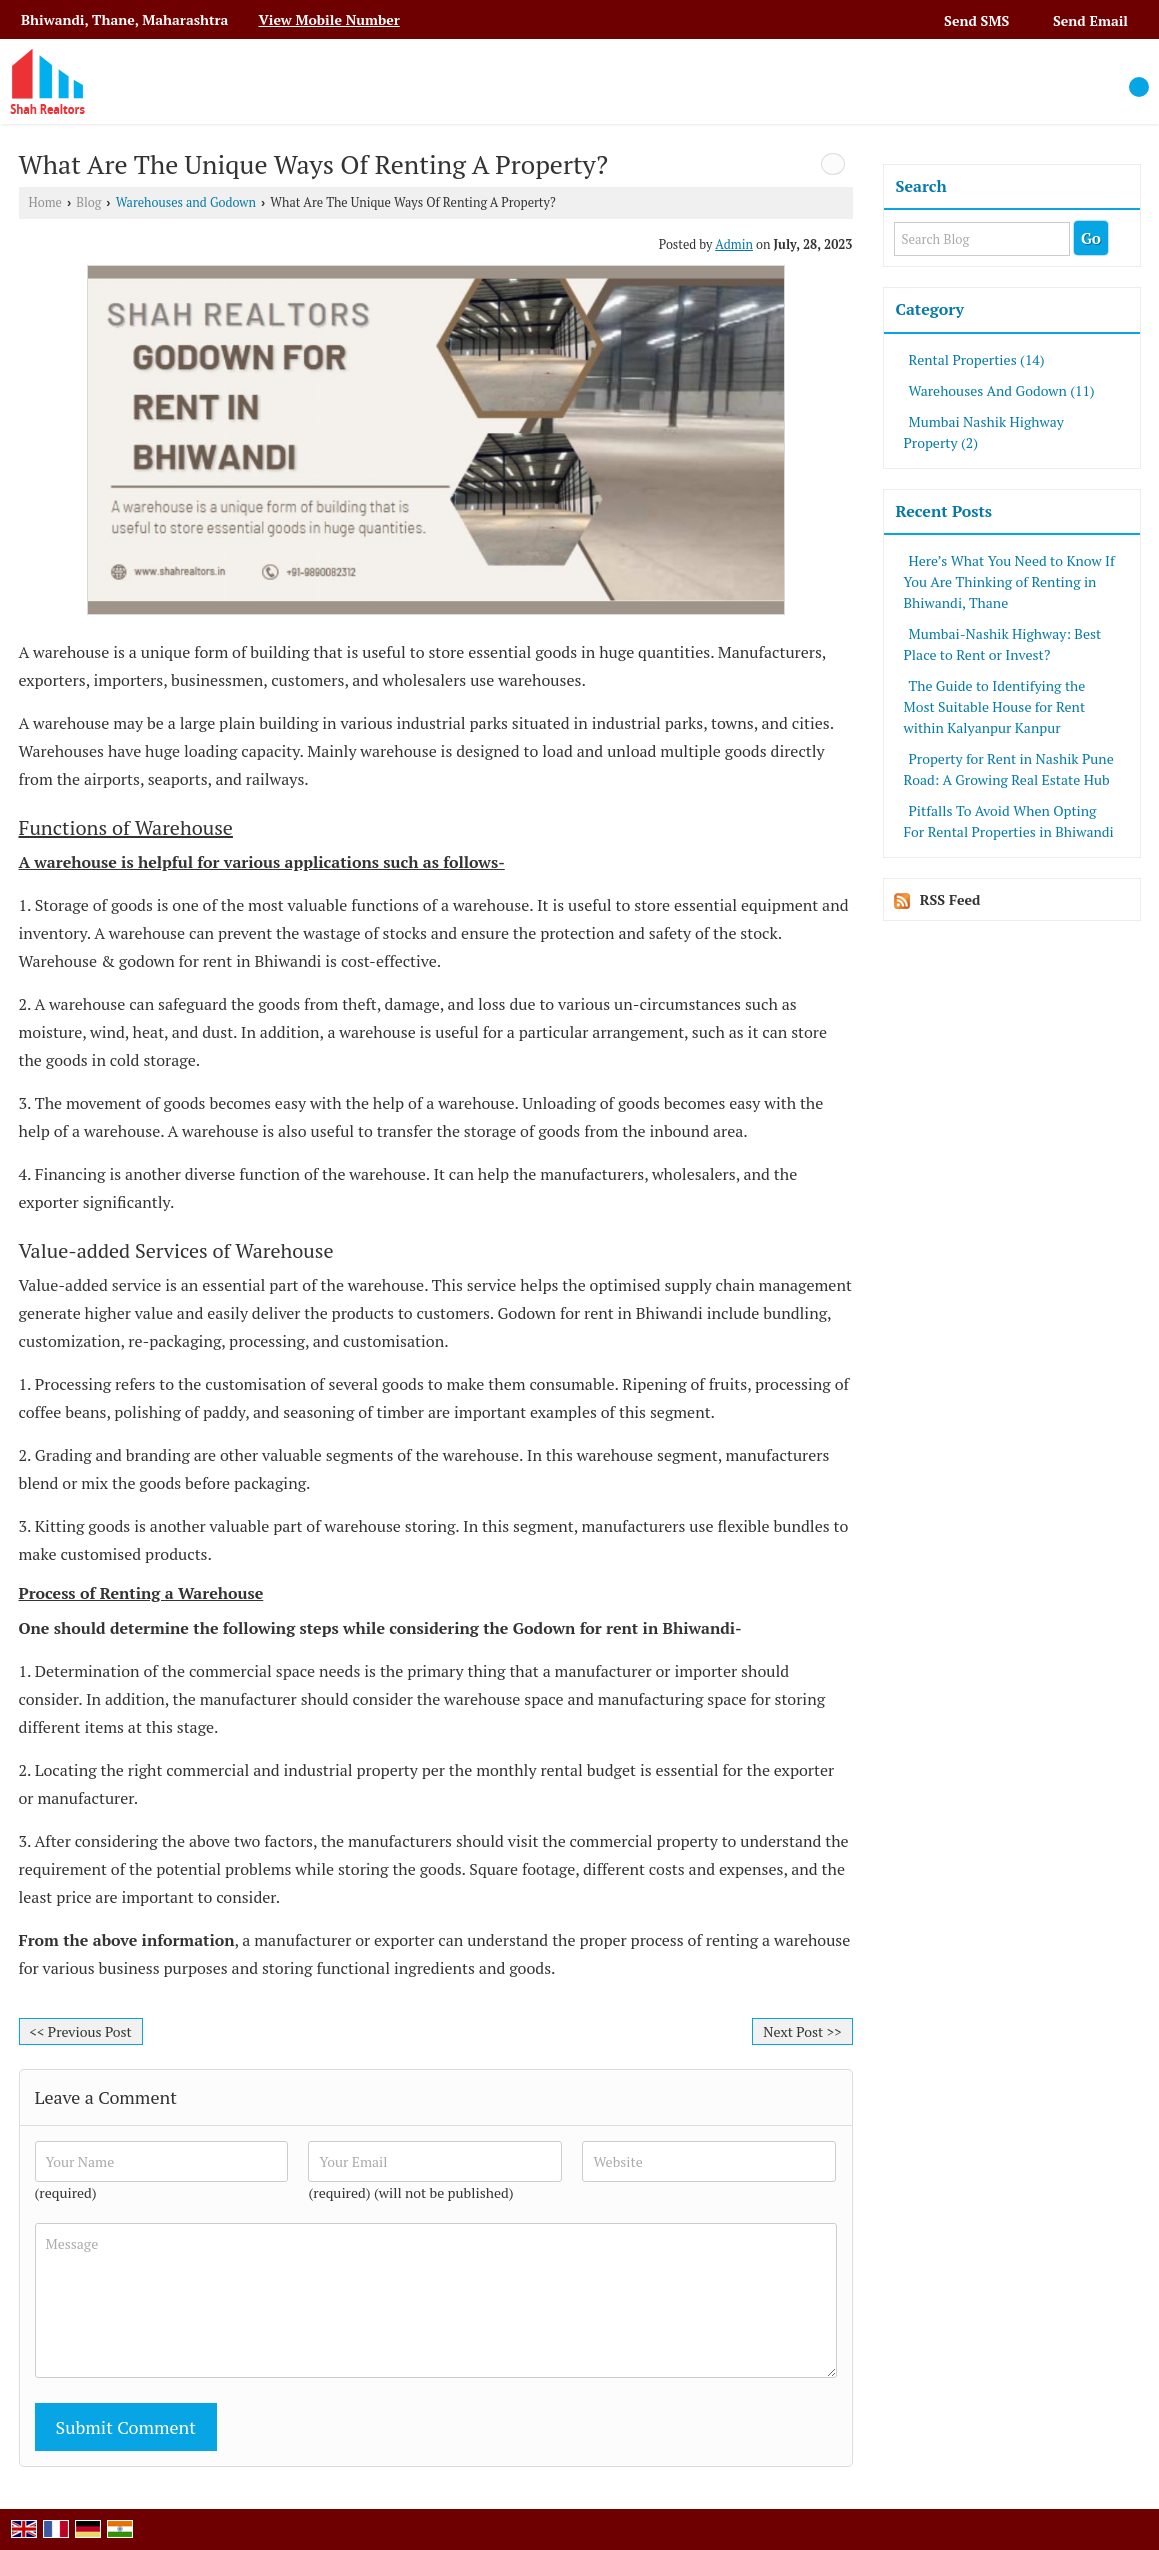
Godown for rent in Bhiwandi (624, 1628)
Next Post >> (802, 2031)
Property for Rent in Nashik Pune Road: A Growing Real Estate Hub (1009, 769)
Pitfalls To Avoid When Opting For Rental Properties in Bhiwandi (1009, 821)
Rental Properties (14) (977, 359)
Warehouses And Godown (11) (1002, 390)
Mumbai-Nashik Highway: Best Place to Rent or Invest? (1003, 644)
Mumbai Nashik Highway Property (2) (984, 432)
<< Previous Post (81, 2031)
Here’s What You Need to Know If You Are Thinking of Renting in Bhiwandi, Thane (1009, 581)
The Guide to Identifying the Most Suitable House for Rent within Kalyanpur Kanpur (995, 706)
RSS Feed (950, 899)
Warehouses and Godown (186, 202)
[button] (328, 19)
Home (45, 202)
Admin (734, 244)
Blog (88, 202)
